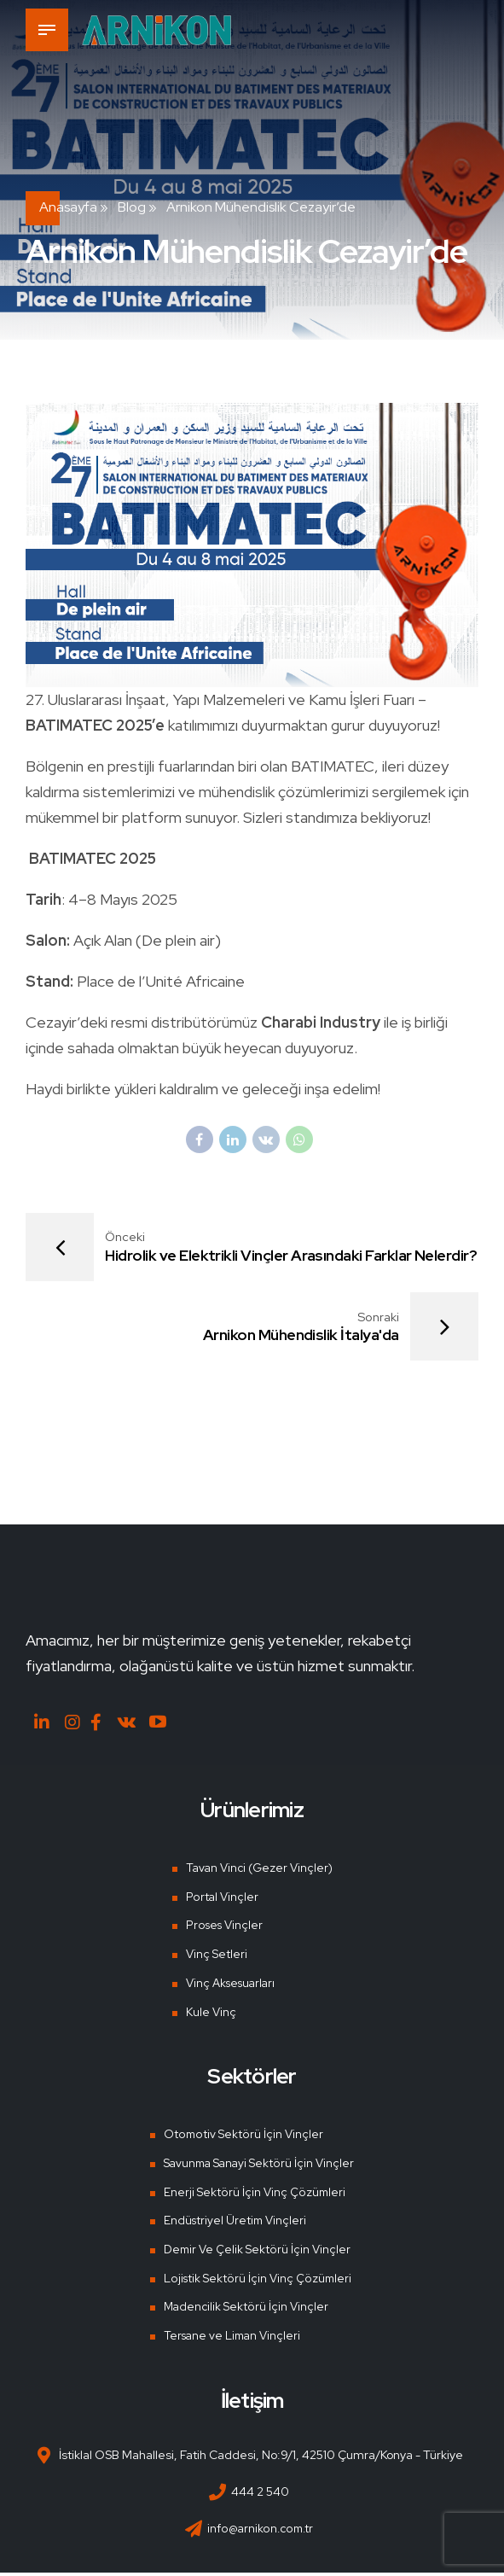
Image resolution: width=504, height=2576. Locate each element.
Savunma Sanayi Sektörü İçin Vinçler (259, 2166)
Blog (132, 207)
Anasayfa (68, 207)
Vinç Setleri (214, 1957)
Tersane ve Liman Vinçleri (231, 2338)
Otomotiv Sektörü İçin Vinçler (240, 2137)
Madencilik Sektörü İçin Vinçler (244, 2309)
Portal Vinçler (218, 1900)
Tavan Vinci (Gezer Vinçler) (258, 1871)
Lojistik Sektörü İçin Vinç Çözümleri (255, 2281)
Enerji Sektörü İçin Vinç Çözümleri (252, 2195)
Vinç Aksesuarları (230, 1986)
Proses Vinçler (222, 1929)
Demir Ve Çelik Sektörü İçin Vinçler (255, 2252)
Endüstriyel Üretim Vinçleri (233, 2223)
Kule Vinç (208, 2015)
